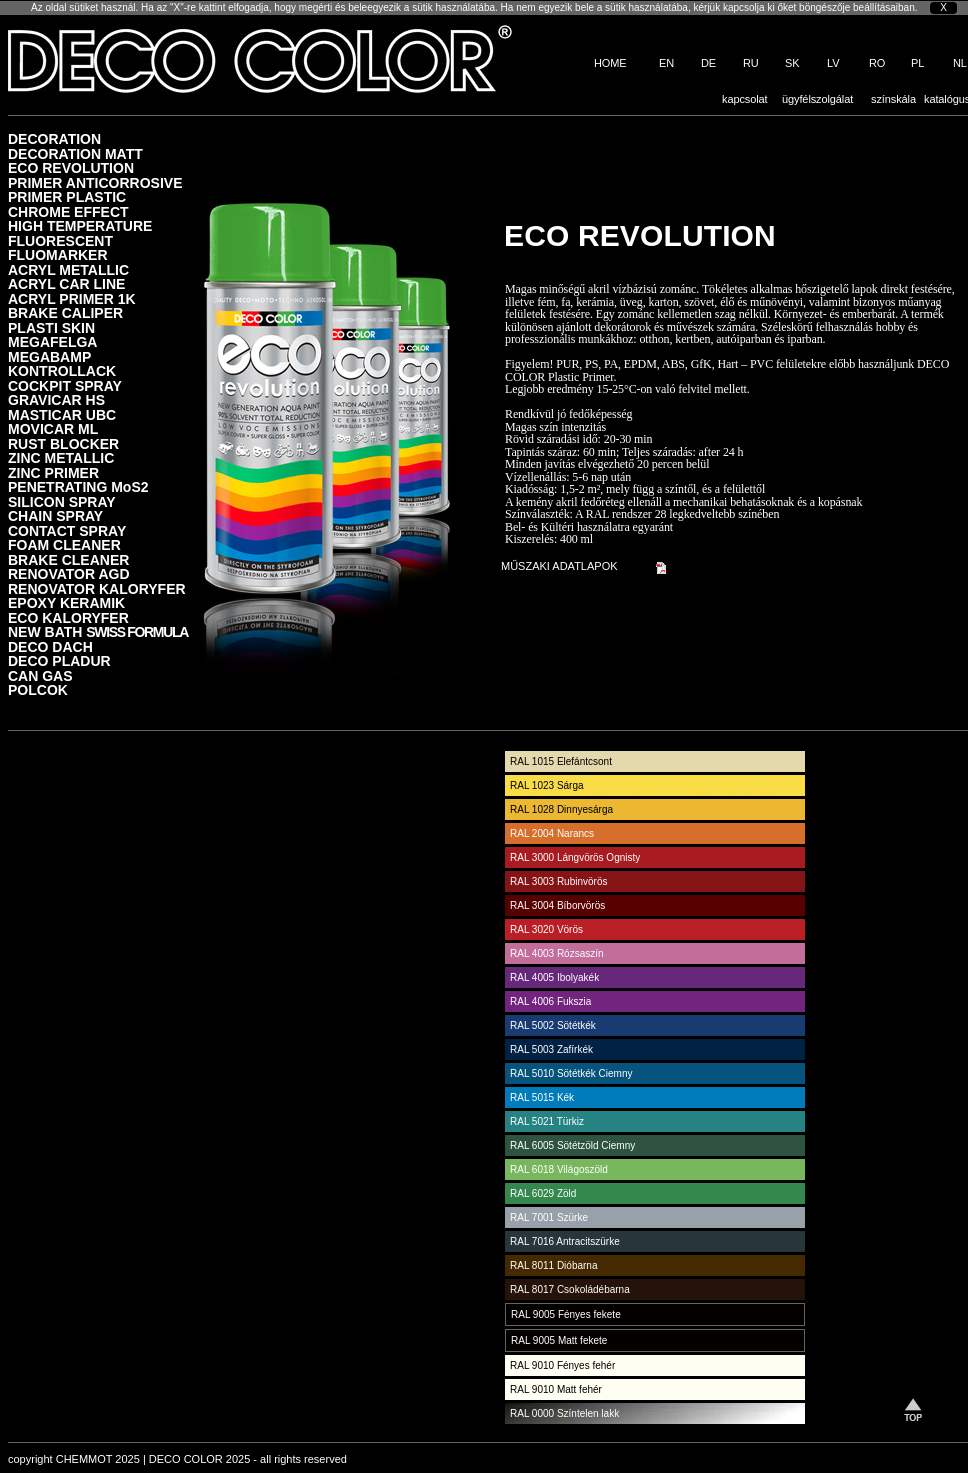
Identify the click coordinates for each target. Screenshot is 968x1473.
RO (877, 63)
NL (960, 63)
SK (792, 63)
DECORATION (54, 138)
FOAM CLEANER (64, 544)
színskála (893, 99)
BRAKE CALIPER (65, 312)
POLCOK (38, 689)
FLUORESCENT (60, 240)
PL (917, 63)
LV (833, 63)
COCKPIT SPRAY (65, 385)
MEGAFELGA (52, 341)
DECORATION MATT (75, 153)
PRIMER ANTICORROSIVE (95, 182)
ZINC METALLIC (61, 457)
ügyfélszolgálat (817, 99)
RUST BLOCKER (63, 443)
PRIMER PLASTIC (67, 196)
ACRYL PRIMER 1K (72, 298)
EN (666, 63)
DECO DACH (50, 646)
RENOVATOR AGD (69, 573)
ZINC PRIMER (53, 472)
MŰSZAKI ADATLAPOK (559, 566)
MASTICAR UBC (62, 414)
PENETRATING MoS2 (78, 486)
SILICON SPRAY (62, 501)
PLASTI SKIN (51, 327)
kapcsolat (745, 99)
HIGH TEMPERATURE (80, 225)
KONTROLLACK (62, 370)
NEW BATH (98, 631)
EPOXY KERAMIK (66, 602)
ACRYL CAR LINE (66, 283)
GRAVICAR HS (56, 399)
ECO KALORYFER (68, 617)
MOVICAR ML (53, 428)
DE (708, 63)
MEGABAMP (49, 356)
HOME (610, 63)
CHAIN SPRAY (55, 515)
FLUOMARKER (58, 254)
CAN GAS (40, 675)
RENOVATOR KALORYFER (97, 588)
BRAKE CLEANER (68, 559)
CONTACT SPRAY (67, 530)
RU (751, 63)
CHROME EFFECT (68, 211)
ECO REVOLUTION (71, 167)
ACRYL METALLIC (68, 269)
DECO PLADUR (59, 660)
